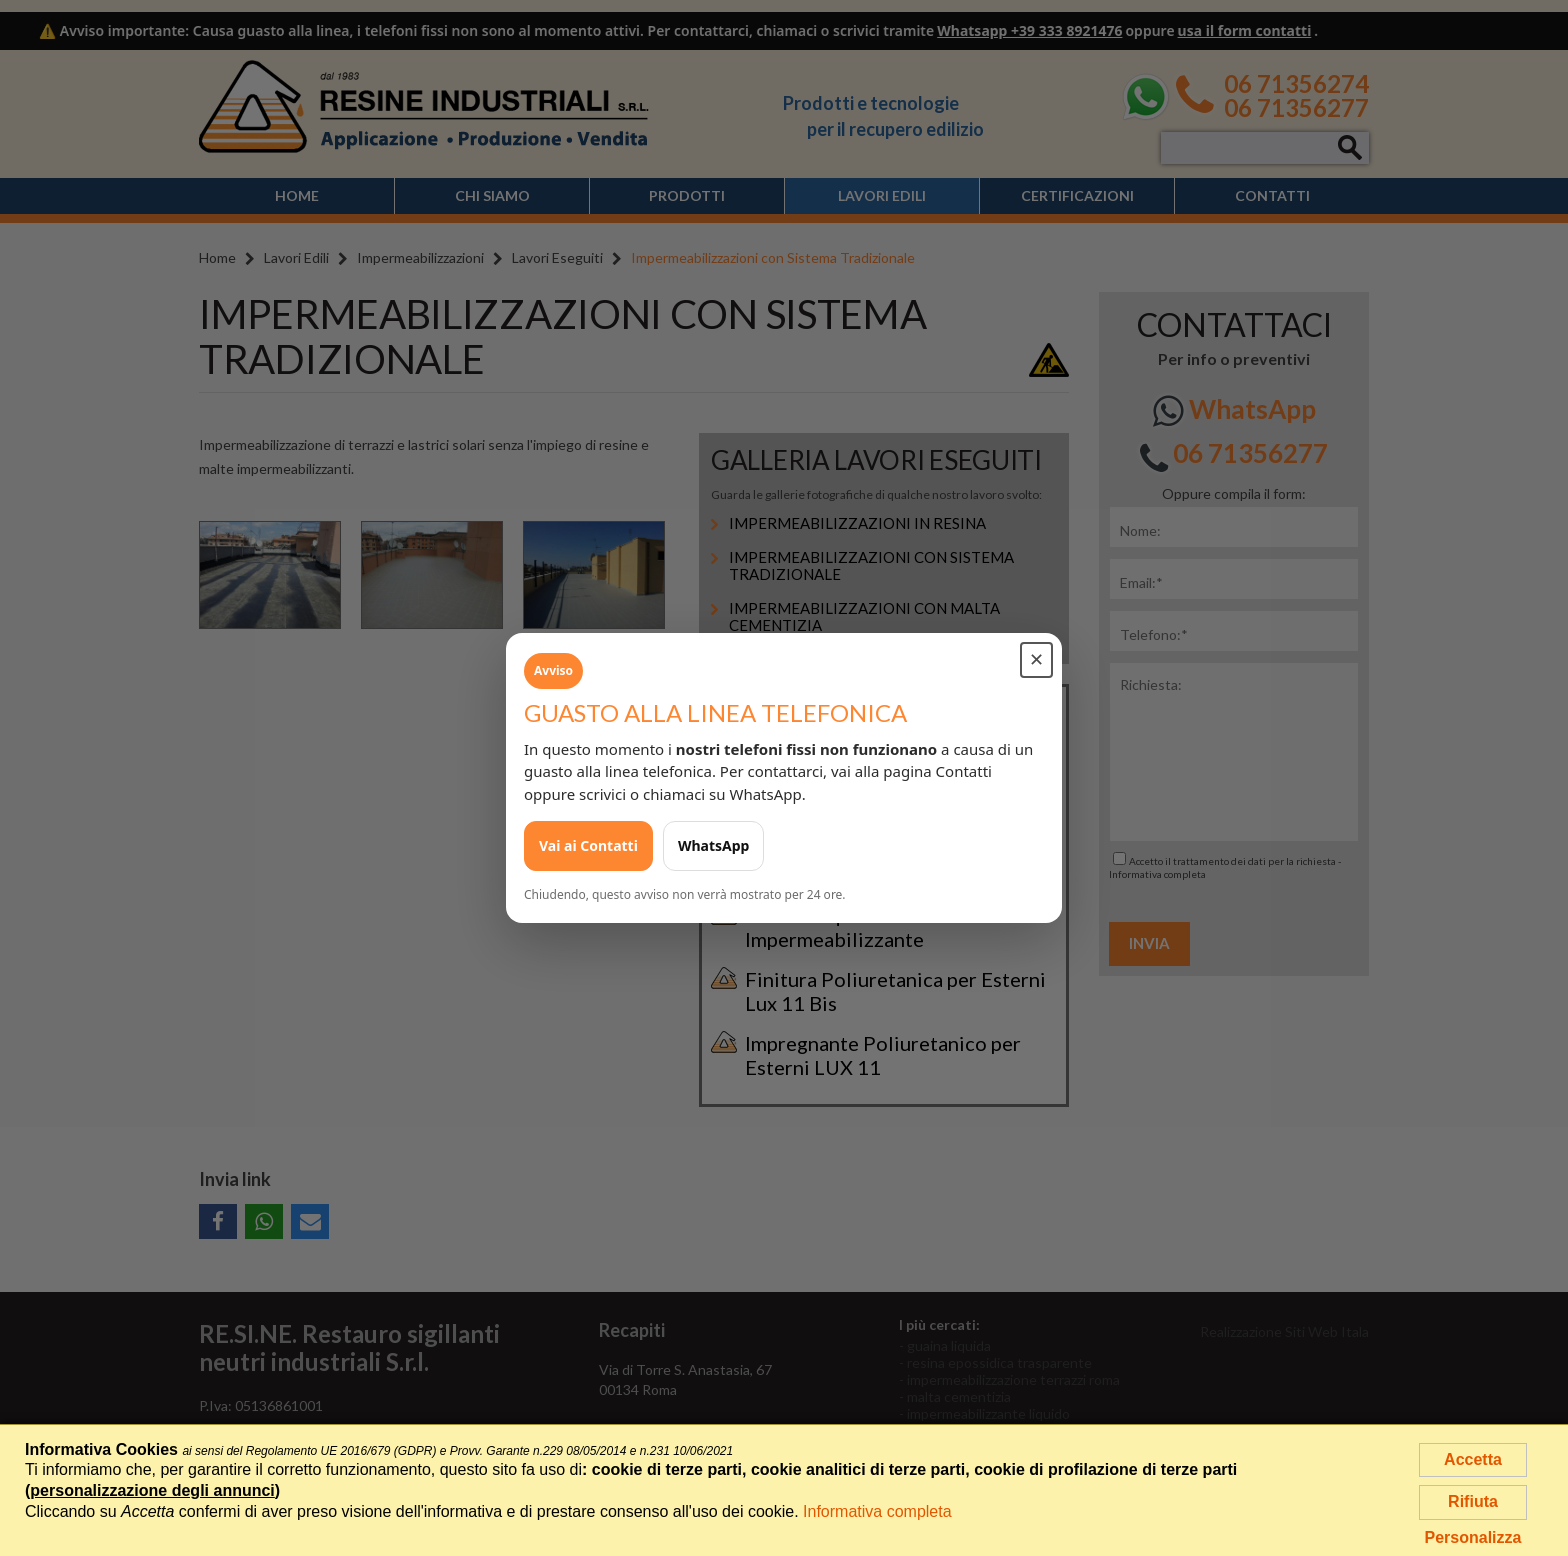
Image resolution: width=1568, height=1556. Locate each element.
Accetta (1473, 1459)
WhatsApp (714, 845)
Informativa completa (877, 1511)
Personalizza (1473, 1537)
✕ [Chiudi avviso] (1036, 660)
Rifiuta (1473, 1501)
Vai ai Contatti (588, 845)
